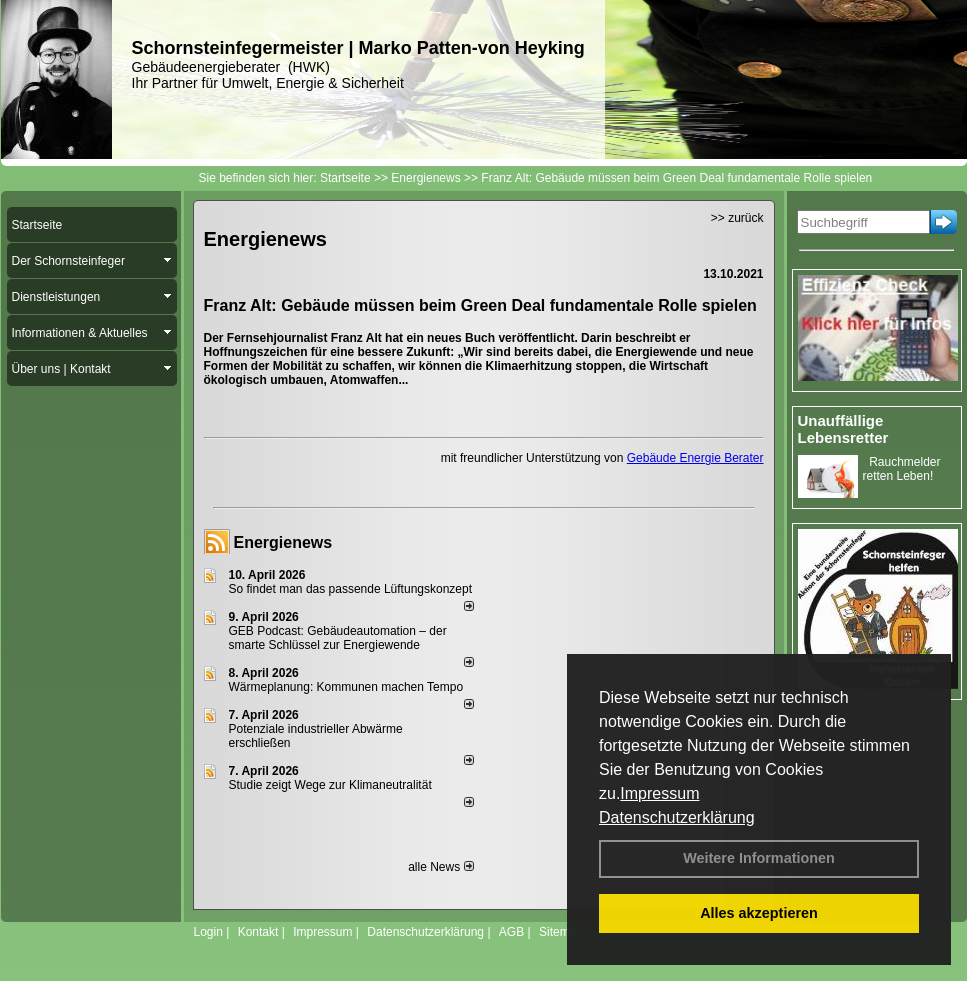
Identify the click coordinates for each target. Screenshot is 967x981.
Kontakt (258, 932)
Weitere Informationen (759, 858)
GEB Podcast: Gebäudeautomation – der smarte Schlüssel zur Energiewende (338, 638)
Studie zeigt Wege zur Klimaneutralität (330, 785)
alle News (440, 867)
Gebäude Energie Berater (695, 458)
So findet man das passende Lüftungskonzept (351, 589)
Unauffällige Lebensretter (843, 429)
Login (208, 932)
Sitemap (561, 932)
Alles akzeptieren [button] (759, 913)
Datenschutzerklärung (677, 817)
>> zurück (737, 218)
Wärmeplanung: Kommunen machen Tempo (346, 687)
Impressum (659, 793)
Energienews (283, 542)
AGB (511, 932)
